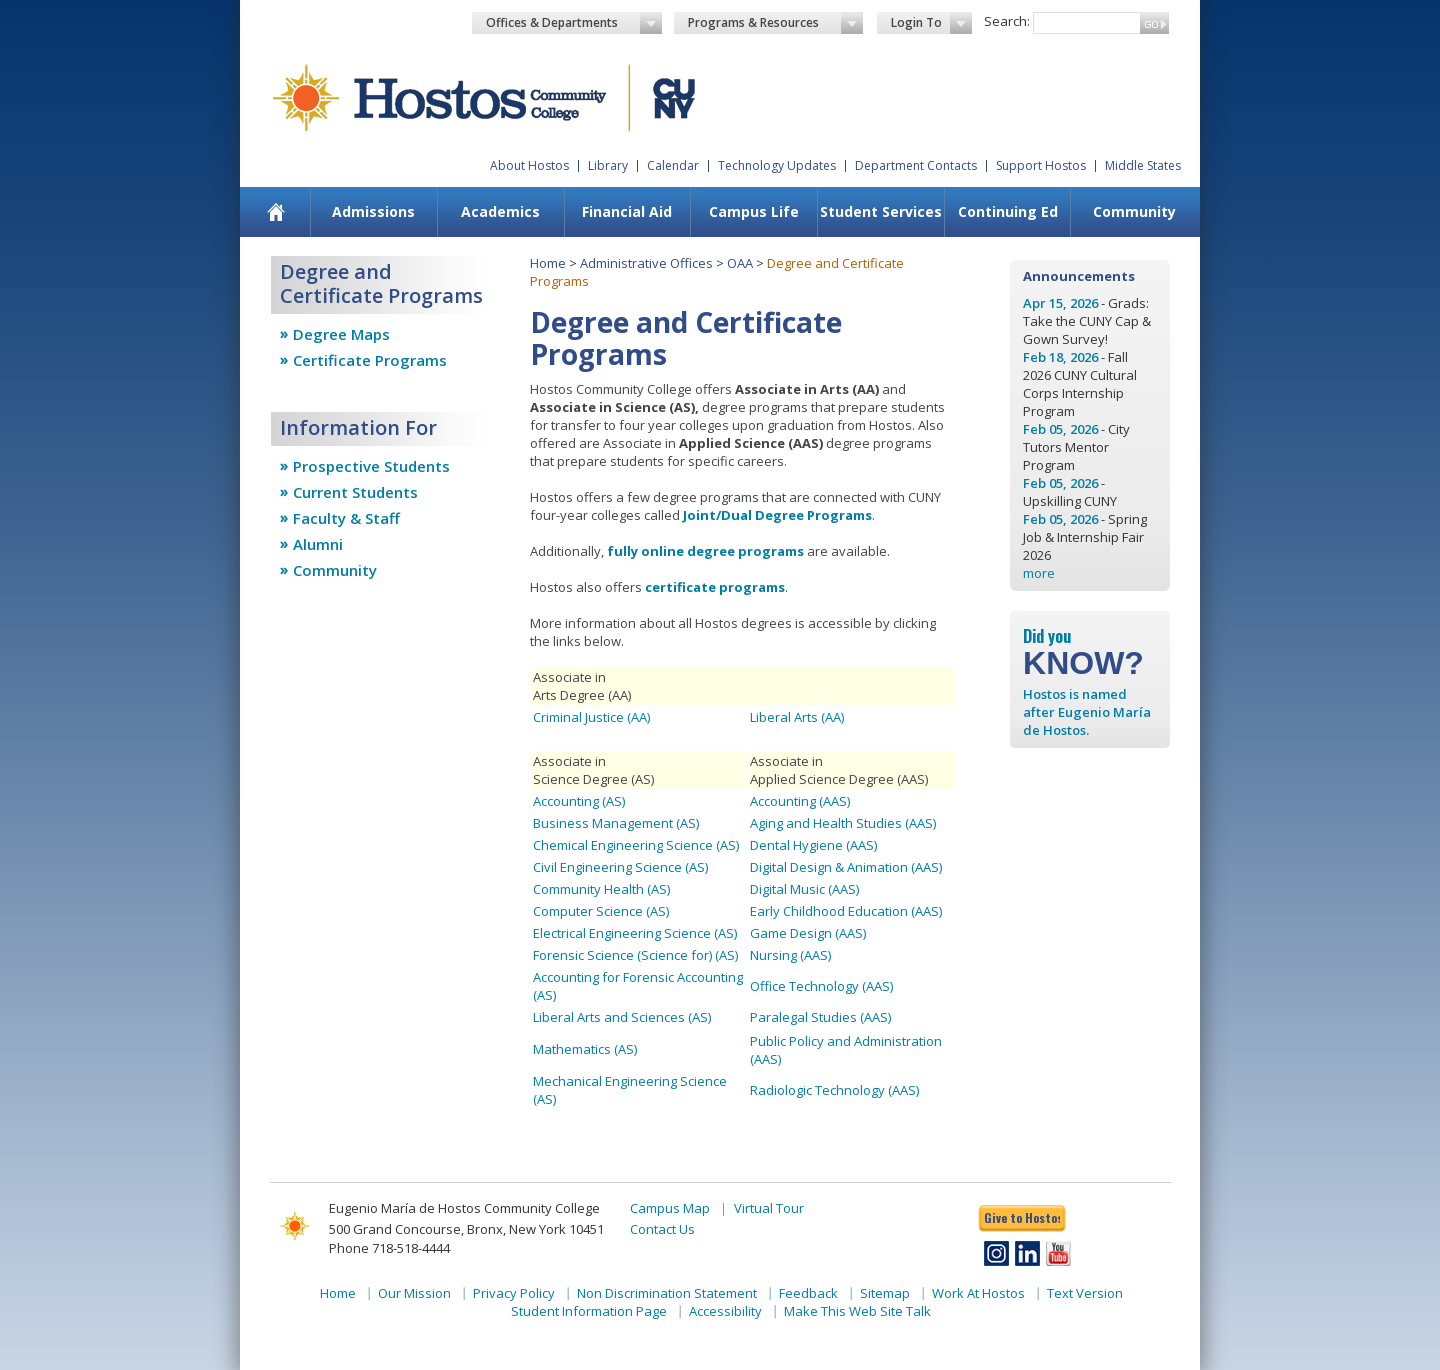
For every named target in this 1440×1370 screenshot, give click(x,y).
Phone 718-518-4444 (389, 1248)
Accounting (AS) (579, 801)
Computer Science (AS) (601, 911)
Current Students (355, 492)
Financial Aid (627, 211)
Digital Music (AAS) (804, 889)
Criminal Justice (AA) (591, 717)
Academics (500, 211)
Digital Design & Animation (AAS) (846, 867)
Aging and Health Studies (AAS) (843, 823)
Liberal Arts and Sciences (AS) (622, 1017)
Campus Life (754, 211)
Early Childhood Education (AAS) (846, 911)
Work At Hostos (978, 1293)
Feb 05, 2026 (1060, 429)
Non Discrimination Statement (667, 1293)
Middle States (1143, 165)
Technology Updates (777, 165)
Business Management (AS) (616, 823)
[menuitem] (276, 212)
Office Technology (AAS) (821, 986)
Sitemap (885, 1293)
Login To (931, 23)
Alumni (318, 544)
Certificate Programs (370, 360)
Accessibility (725, 1311)
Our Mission (414, 1293)
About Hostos (529, 165)
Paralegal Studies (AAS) (820, 1017)
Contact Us (662, 1229)
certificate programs (715, 587)
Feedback (808, 1293)
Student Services (881, 211)
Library (608, 165)
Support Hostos (1041, 165)
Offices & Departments (574, 23)
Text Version (1085, 1293)
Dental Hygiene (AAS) (813, 845)
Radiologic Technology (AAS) (834, 1090)
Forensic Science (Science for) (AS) (635, 955)
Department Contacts (916, 165)
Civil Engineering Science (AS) (620, 867)
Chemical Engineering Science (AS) (636, 845)
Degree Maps (341, 334)
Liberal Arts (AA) (797, 717)
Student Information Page (589, 1311)
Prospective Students (371, 466)
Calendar (673, 165)
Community (1134, 211)
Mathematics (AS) (585, 1049)
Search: (1007, 21)
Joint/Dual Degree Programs (777, 515)
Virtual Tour (769, 1208)
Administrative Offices (646, 263)
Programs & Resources (776, 23)
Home (548, 263)
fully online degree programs (705, 551)
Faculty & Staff (346, 518)
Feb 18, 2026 (1060, 357)
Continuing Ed (1008, 211)
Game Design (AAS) (808, 933)
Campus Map (670, 1208)
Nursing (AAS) (790, 955)
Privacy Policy (514, 1293)
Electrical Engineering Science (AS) (635, 933)
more (1039, 573)
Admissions (373, 211)
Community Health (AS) (601, 889)
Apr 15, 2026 (1060, 303)
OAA (740, 263)
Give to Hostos (1022, 1217)
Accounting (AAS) (800, 801)
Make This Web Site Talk (857, 1311)
